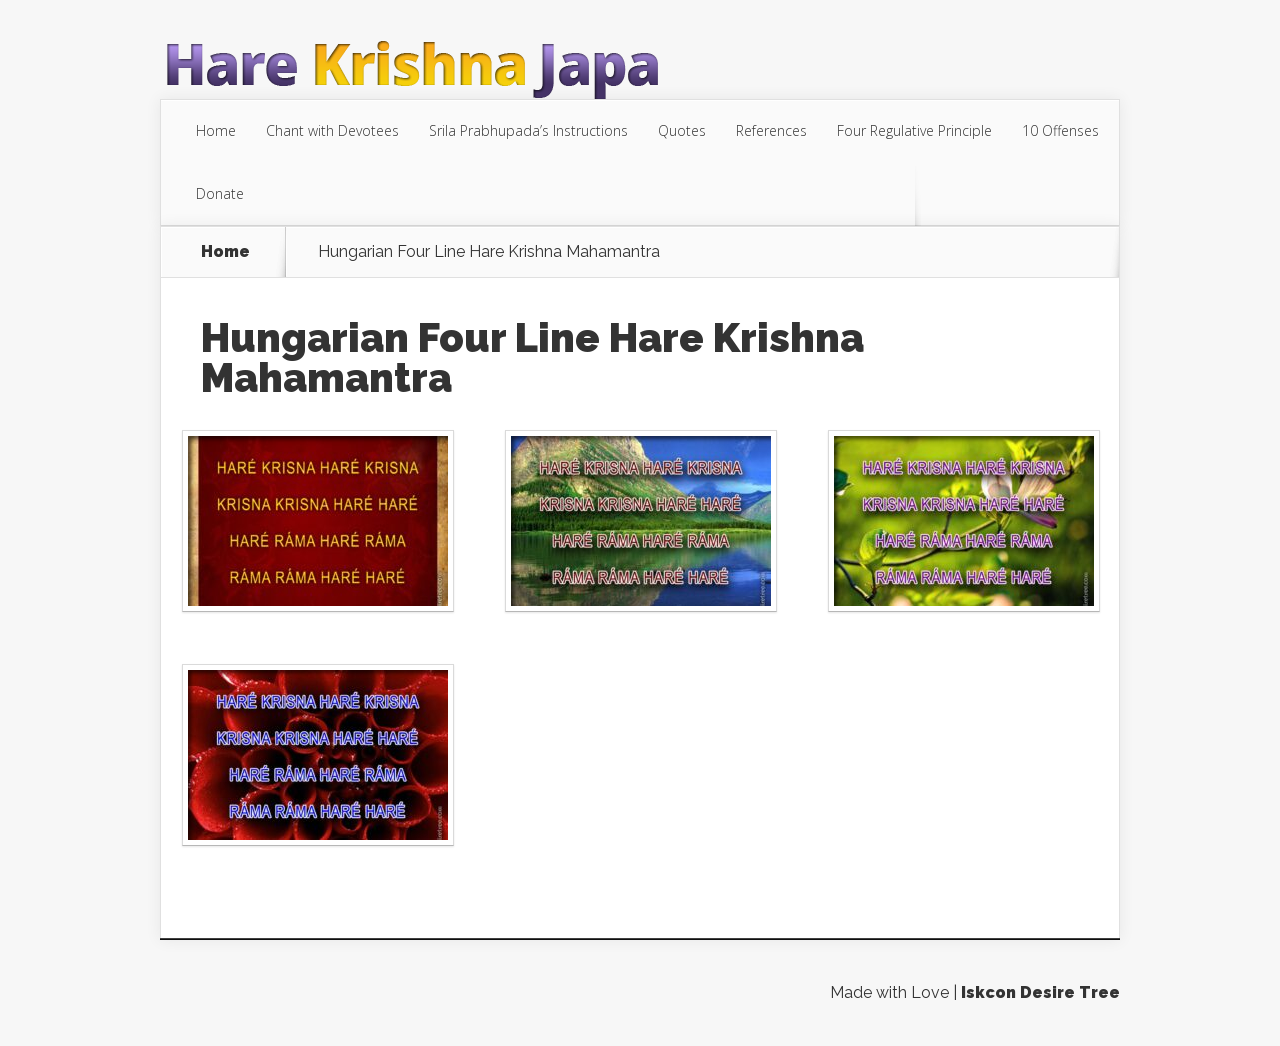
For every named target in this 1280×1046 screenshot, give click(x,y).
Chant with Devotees (332, 130)
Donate (220, 193)
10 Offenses (1060, 130)
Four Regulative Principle (914, 130)
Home (216, 130)
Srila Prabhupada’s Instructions (528, 130)
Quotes (682, 130)
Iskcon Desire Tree (1040, 992)
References (771, 130)
